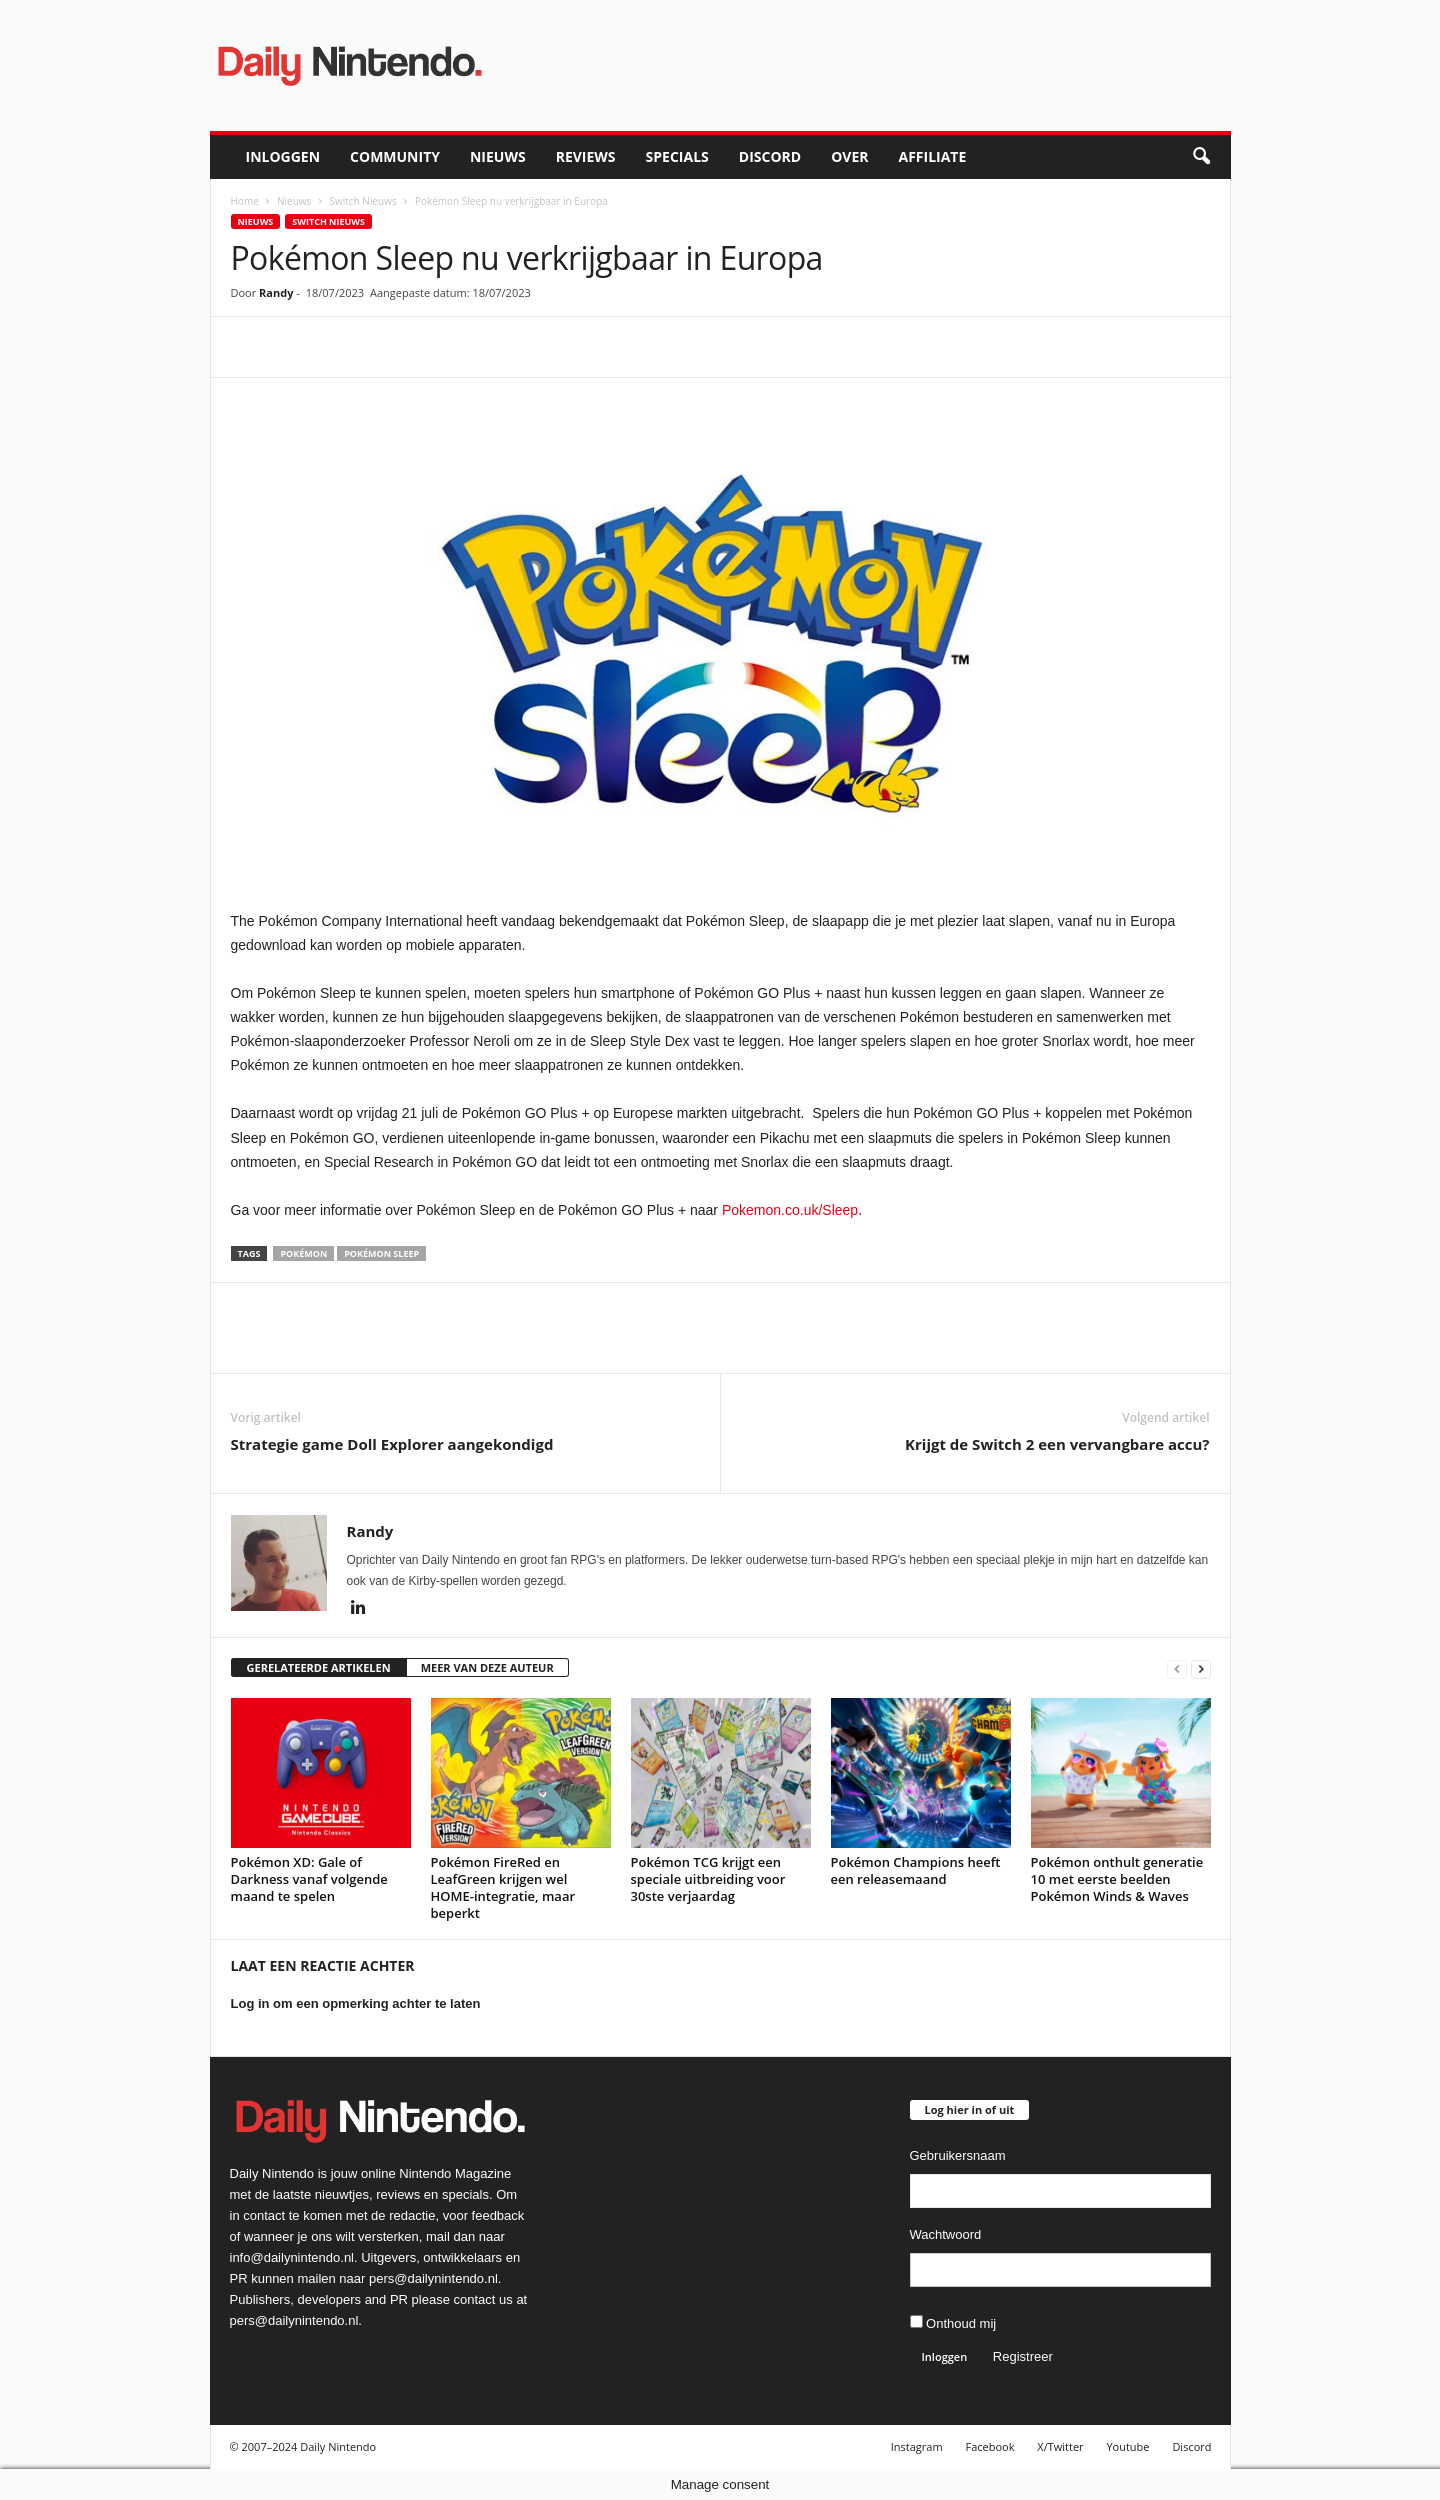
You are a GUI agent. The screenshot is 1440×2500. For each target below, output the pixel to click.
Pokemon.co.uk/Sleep (790, 1210)
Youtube (1127, 2446)
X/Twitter (1060, 2446)
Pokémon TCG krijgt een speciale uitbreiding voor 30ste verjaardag (708, 1879)
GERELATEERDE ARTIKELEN (319, 1667)
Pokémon (303, 1253)
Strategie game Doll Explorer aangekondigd (392, 1444)
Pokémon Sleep (381, 1253)
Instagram (917, 2446)
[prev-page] (1177, 1668)
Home (245, 201)
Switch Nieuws (363, 201)
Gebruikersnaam (958, 2155)
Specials (677, 156)
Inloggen (283, 156)
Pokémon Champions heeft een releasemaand (916, 1870)
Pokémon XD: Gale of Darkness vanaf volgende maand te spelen (309, 1879)
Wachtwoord (946, 2234)
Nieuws (498, 156)
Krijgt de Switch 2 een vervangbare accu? (1057, 1444)
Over (849, 156)
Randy (276, 292)
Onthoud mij (953, 2323)
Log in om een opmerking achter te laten (356, 2003)
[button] (1201, 157)
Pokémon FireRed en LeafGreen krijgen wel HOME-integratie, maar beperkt (503, 1887)
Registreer (1023, 2356)
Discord (770, 156)
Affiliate (932, 156)
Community (395, 156)
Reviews (586, 156)
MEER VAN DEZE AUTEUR (487, 1667)
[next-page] (1201, 1668)
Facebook (989, 2446)
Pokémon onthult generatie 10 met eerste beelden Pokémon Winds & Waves (1117, 1879)
